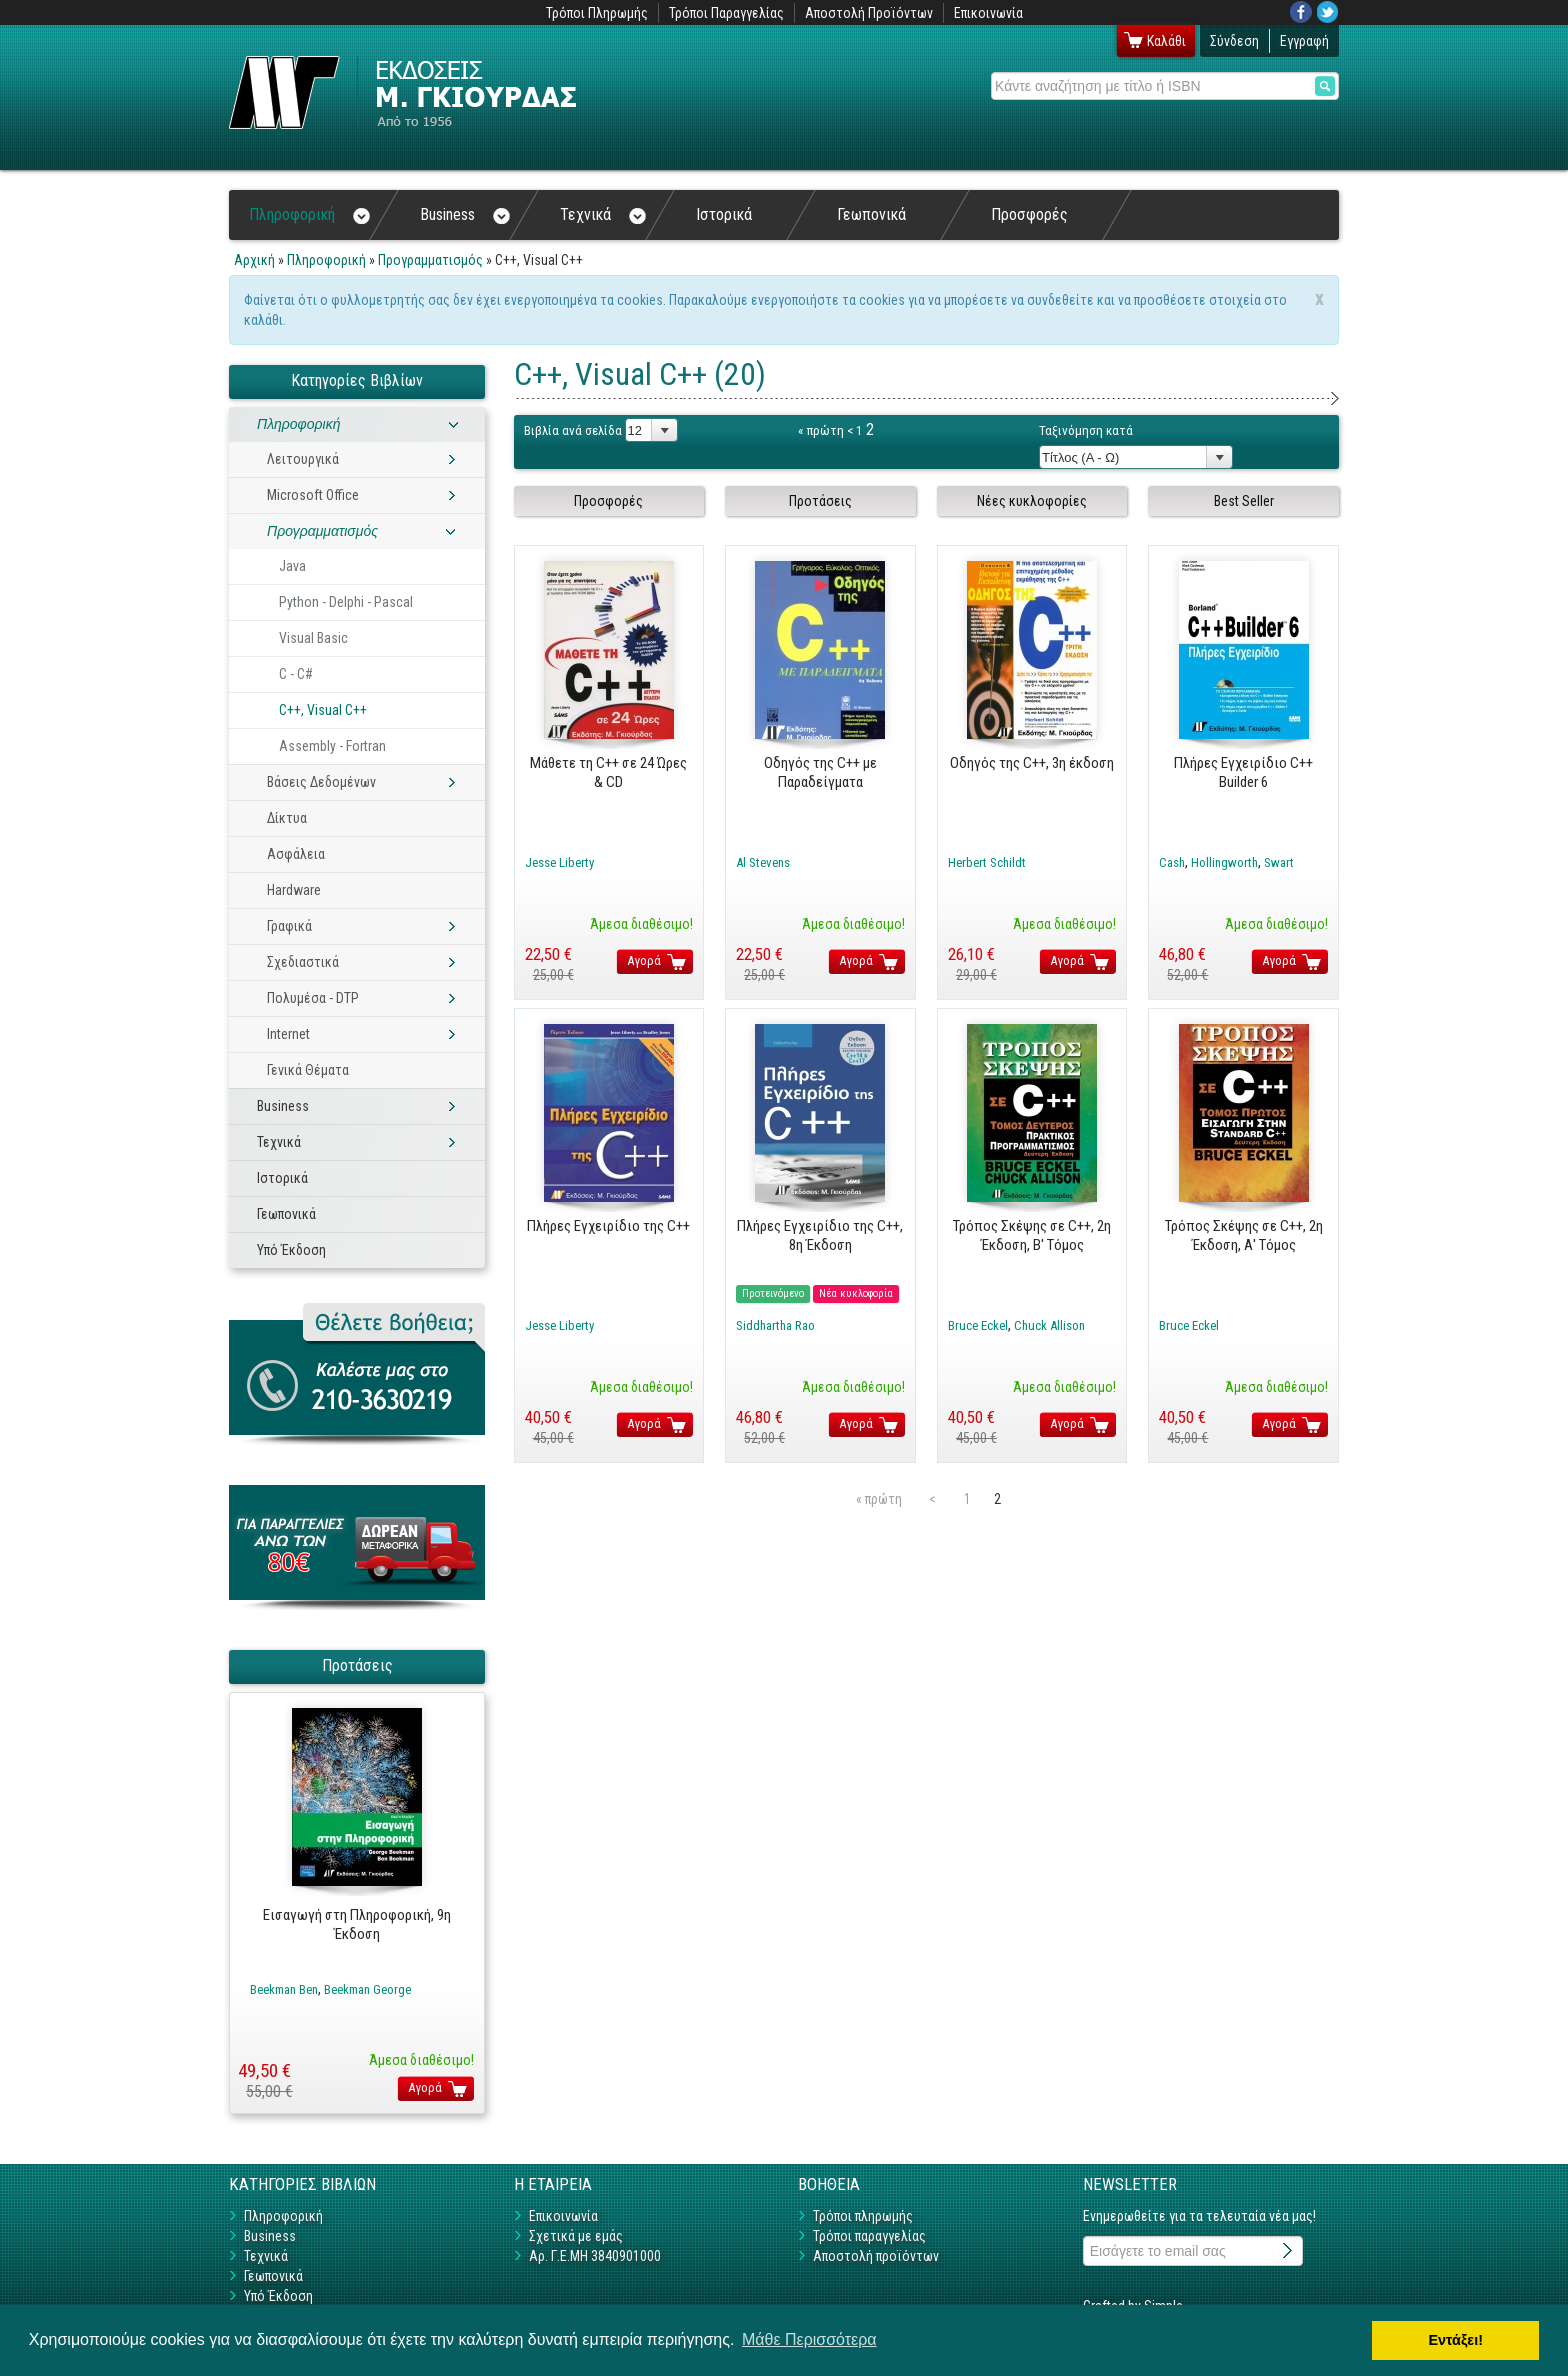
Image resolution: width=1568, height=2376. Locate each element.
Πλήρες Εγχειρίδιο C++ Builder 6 (1243, 772)
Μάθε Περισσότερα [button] (809, 2339)
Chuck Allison (1049, 1325)
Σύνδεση (1234, 41)
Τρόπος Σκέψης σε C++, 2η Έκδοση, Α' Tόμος (1244, 1235)
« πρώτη (821, 430)
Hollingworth (1224, 862)
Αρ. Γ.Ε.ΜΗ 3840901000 (595, 2256)
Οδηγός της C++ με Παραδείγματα (820, 772)
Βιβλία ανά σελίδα (573, 430)
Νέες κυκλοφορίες (1032, 501)
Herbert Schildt (987, 862)
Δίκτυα (287, 818)
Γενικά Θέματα (308, 1070)
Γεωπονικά (871, 214)
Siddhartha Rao (775, 1325)
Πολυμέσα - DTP (313, 998)
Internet (288, 1034)
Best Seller (1244, 501)
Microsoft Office (313, 495)
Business (465, 214)
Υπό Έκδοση (291, 1250)
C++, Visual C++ (323, 710)
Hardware (294, 890)
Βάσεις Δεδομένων (321, 782)
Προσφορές (1029, 214)
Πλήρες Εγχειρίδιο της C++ (608, 1226)
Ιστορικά (724, 214)
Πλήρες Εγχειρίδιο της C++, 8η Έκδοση (820, 1235)
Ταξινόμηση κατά (1086, 430)
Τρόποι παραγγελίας (869, 2236)
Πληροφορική (309, 214)
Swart (1279, 862)
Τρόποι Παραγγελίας (726, 13)
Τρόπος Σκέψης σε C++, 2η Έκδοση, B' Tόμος (1032, 1235)
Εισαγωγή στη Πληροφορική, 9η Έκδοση (357, 1924)
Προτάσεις (820, 501)
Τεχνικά (603, 214)
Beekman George (367, 1989)
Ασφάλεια (296, 854)
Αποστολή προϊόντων (876, 2256)
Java (292, 566)
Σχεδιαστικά (303, 962)
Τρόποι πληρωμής (863, 2216)
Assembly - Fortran (332, 746)
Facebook (1301, 12)
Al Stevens (763, 862)
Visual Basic (313, 638)
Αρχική (254, 260)
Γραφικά (289, 926)
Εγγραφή (1304, 41)
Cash (1172, 862)
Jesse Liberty (559, 862)
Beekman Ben (284, 1989)
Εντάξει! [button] (1455, 2340)
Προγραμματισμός (430, 260)
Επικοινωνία (988, 13)
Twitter (1328, 12)
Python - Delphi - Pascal (346, 602)
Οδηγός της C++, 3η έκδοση (1032, 763)
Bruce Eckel (978, 1325)
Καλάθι (1166, 41)
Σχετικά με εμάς (576, 2236)
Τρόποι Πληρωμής (597, 13)
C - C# (296, 674)
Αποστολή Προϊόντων (869, 13)
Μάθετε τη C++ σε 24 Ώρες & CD (608, 772)
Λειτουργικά (303, 459)
